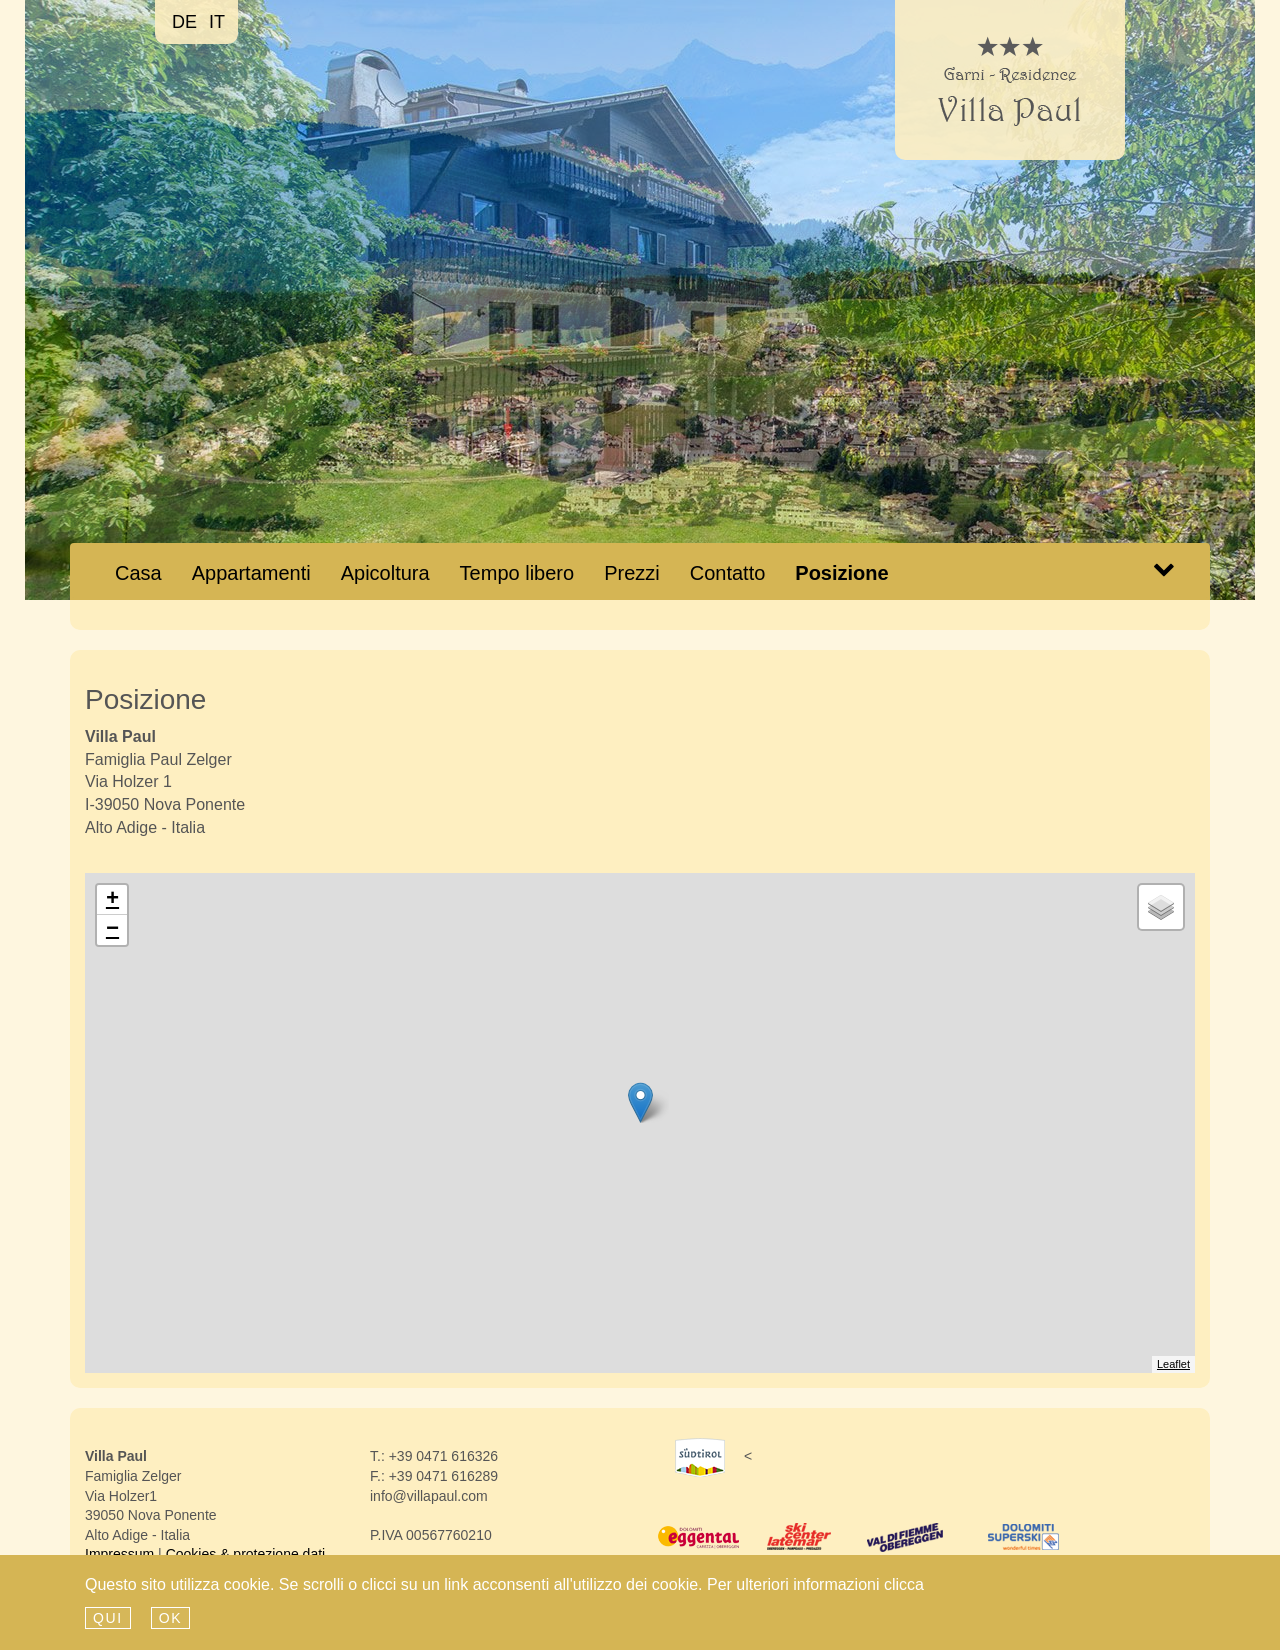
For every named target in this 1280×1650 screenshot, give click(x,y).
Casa (146, 572)
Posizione (841, 573)
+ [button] (112, 900)
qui (108, 1618)
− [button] (112, 930)
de (184, 22)
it (217, 22)
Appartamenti (251, 573)
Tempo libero (517, 573)
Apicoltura (385, 573)
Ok (170, 1618)
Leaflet (1173, 1364)
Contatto (728, 573)
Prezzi (632, 573)
